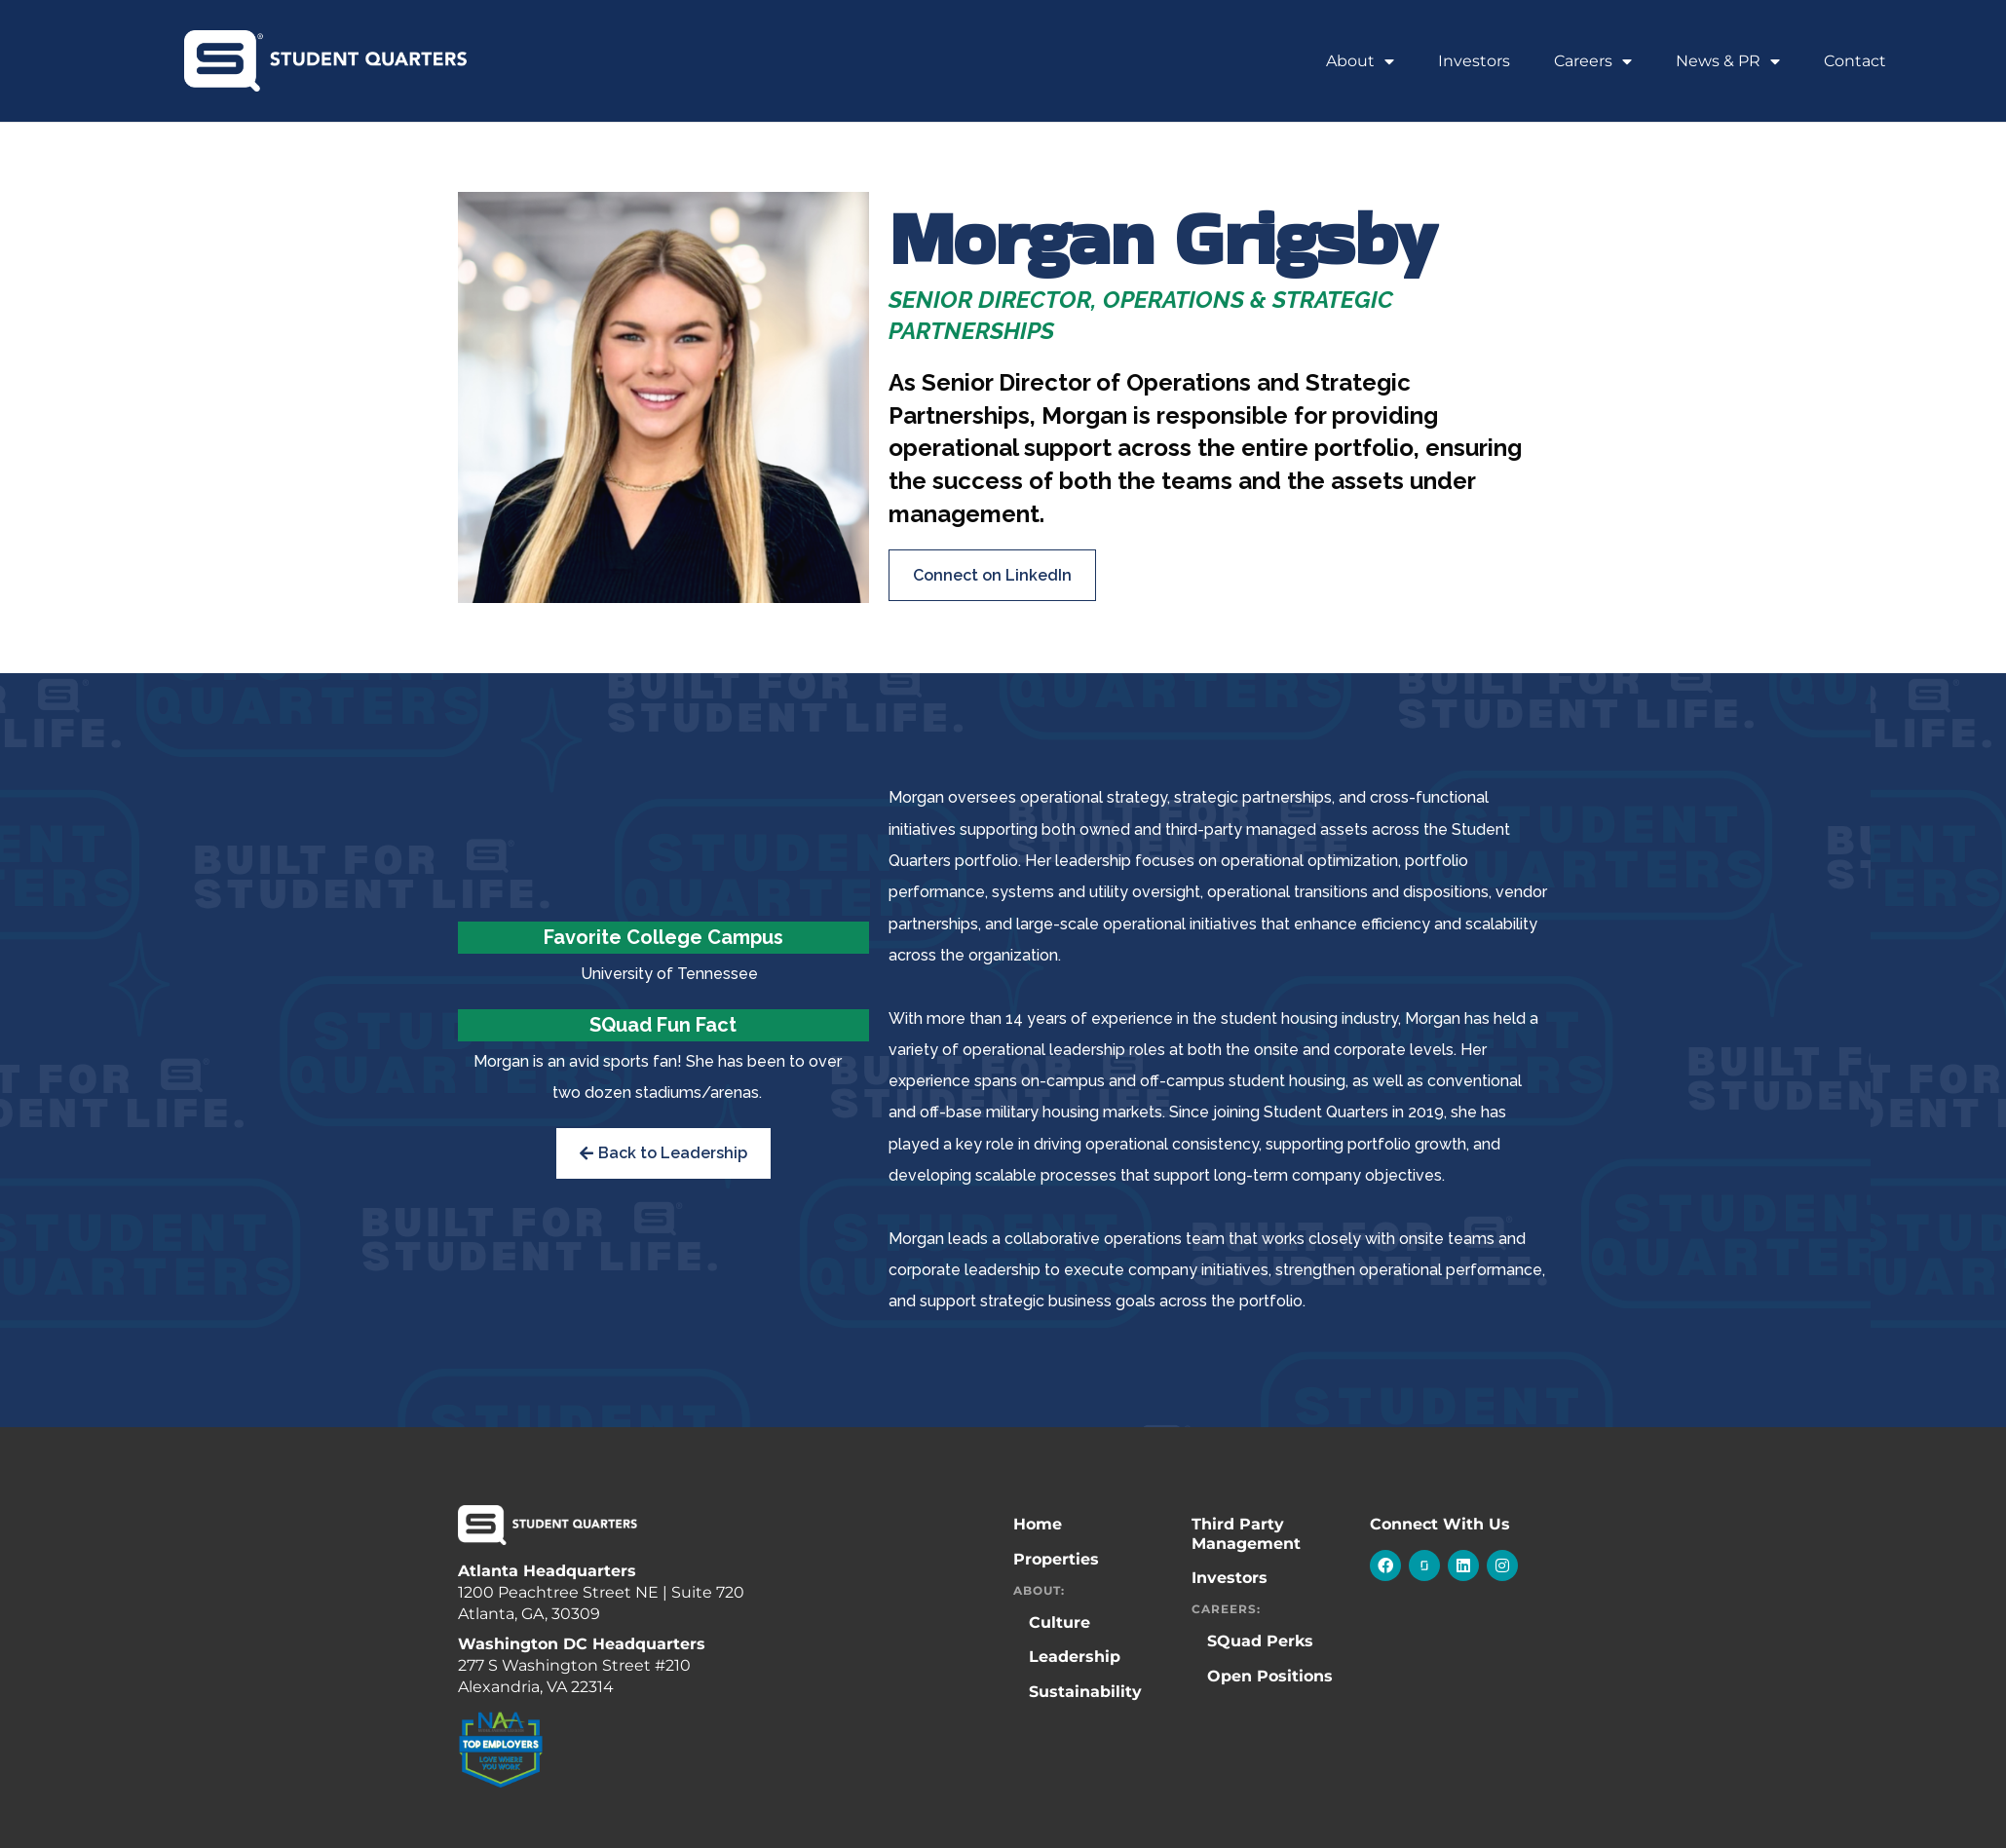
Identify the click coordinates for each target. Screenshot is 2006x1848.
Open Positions (1270, 1676)
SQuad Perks (1260, 1641)
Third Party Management (1246, 1533)
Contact (1855, 61)
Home (1037, 1524)
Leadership (1074, 1656)
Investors (1474, 61)
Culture (1059, 1622)
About (1360, 61)
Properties (1056, 1559)
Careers (1593, 61)
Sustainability (1085, 1691)
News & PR (1728, 61)
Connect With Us (1440, 1524)
